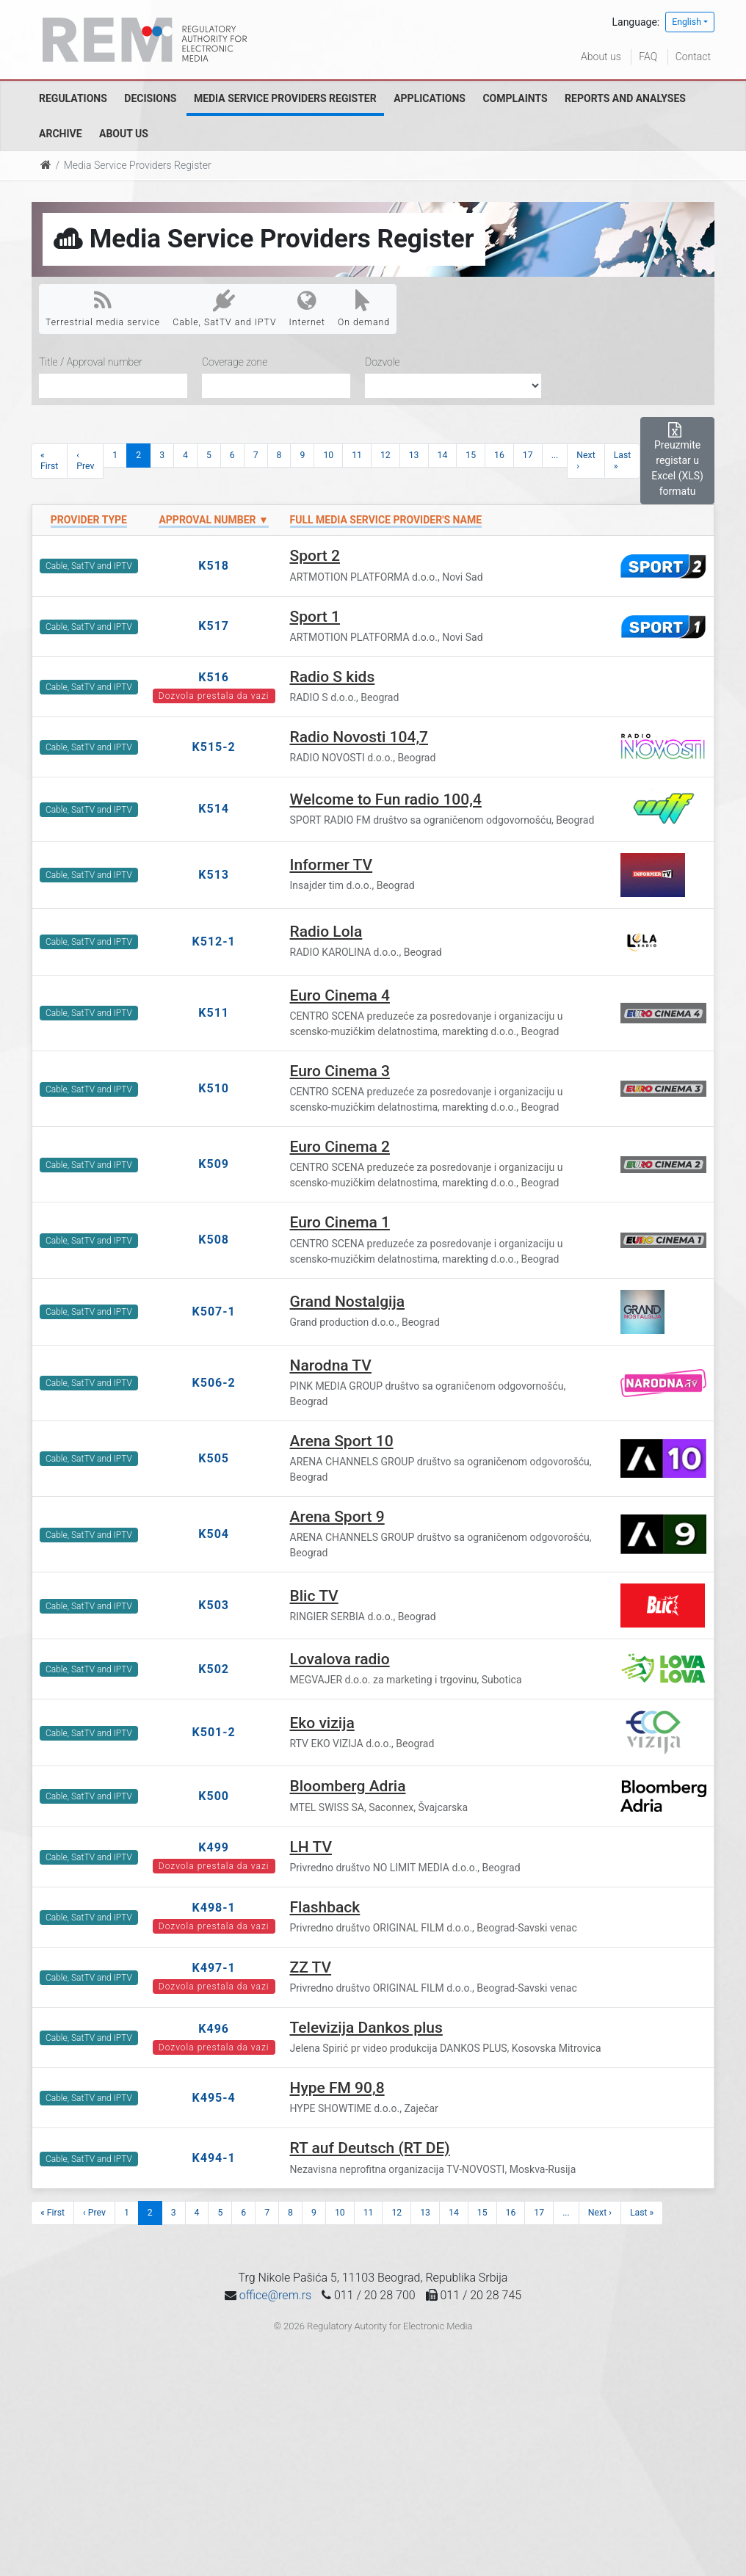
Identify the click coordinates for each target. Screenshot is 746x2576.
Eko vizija (322, 1723)
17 (528, 455)
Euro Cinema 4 (340, 995)
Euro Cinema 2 (340, 1146)
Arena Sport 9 (337, 1516)
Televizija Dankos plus (366, 2027)
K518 (213, 566)
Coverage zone (234, 362)
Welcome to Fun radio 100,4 (386, 799)
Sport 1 (315, 616)
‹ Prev (85, 460)
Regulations (73, 98)
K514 (213, 809)
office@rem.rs (275, 2295)
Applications (430, 98)
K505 (213, 1458)
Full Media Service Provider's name (386, 520)
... (555, 455)
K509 (213, 1164)
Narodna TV (331, 1365)
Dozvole (382, 362)
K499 (213, 1847)
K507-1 (214, 1311)
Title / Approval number (90, 362)
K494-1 (214, 2158)
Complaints (514, 98)
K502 (213, 1669)
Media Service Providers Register (285, 98)
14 (443, 455)
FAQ (648, 56)
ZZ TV (311, 1967)
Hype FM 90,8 (337, 2088)
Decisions (150, 98)
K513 (213, 875)
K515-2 (214, 747)
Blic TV (314, 1596)
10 (328, 455)
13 (414, 455)
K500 (213, 1796)
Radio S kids (332, 677)
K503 (213, 1605)
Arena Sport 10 (342, 1441)
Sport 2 (315, 556)
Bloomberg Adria (348, 1786)
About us (601, 56)
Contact (693, 56)
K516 (213, 677)
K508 (213, 1240)
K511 (213, 1013)
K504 (213, 1534)
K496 (213, 2029)
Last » (622, 460)
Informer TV (331, 865)
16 (499, 455)
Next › (585, 460)
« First (49, 460)
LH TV (311, 1847)
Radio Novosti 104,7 (359, 737)
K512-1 (214, 941)
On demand (364, 308)
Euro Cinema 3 (340, 1071)
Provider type (89, 520)
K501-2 (214, 1732)
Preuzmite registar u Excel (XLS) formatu (677, 460)
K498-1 (214, 1908)
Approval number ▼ (214, 520)
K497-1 (214, 1968)
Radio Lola (326, 931)
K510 (213, 1088)
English (686, 22)
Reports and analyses (625, 98)
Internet (307, 308)
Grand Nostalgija (347, 1301)
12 (385, 455)
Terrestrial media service (103, 308)
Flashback (325, 1907)
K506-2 (214, 1383)
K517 (213, 626)
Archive (60, 133)
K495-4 (214, 2098)
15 (471, 455)
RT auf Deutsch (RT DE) (370, 2148)
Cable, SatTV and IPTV (224, 308)
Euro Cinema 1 (340, 1222)
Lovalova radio (340, 1659)
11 (357, 455)
